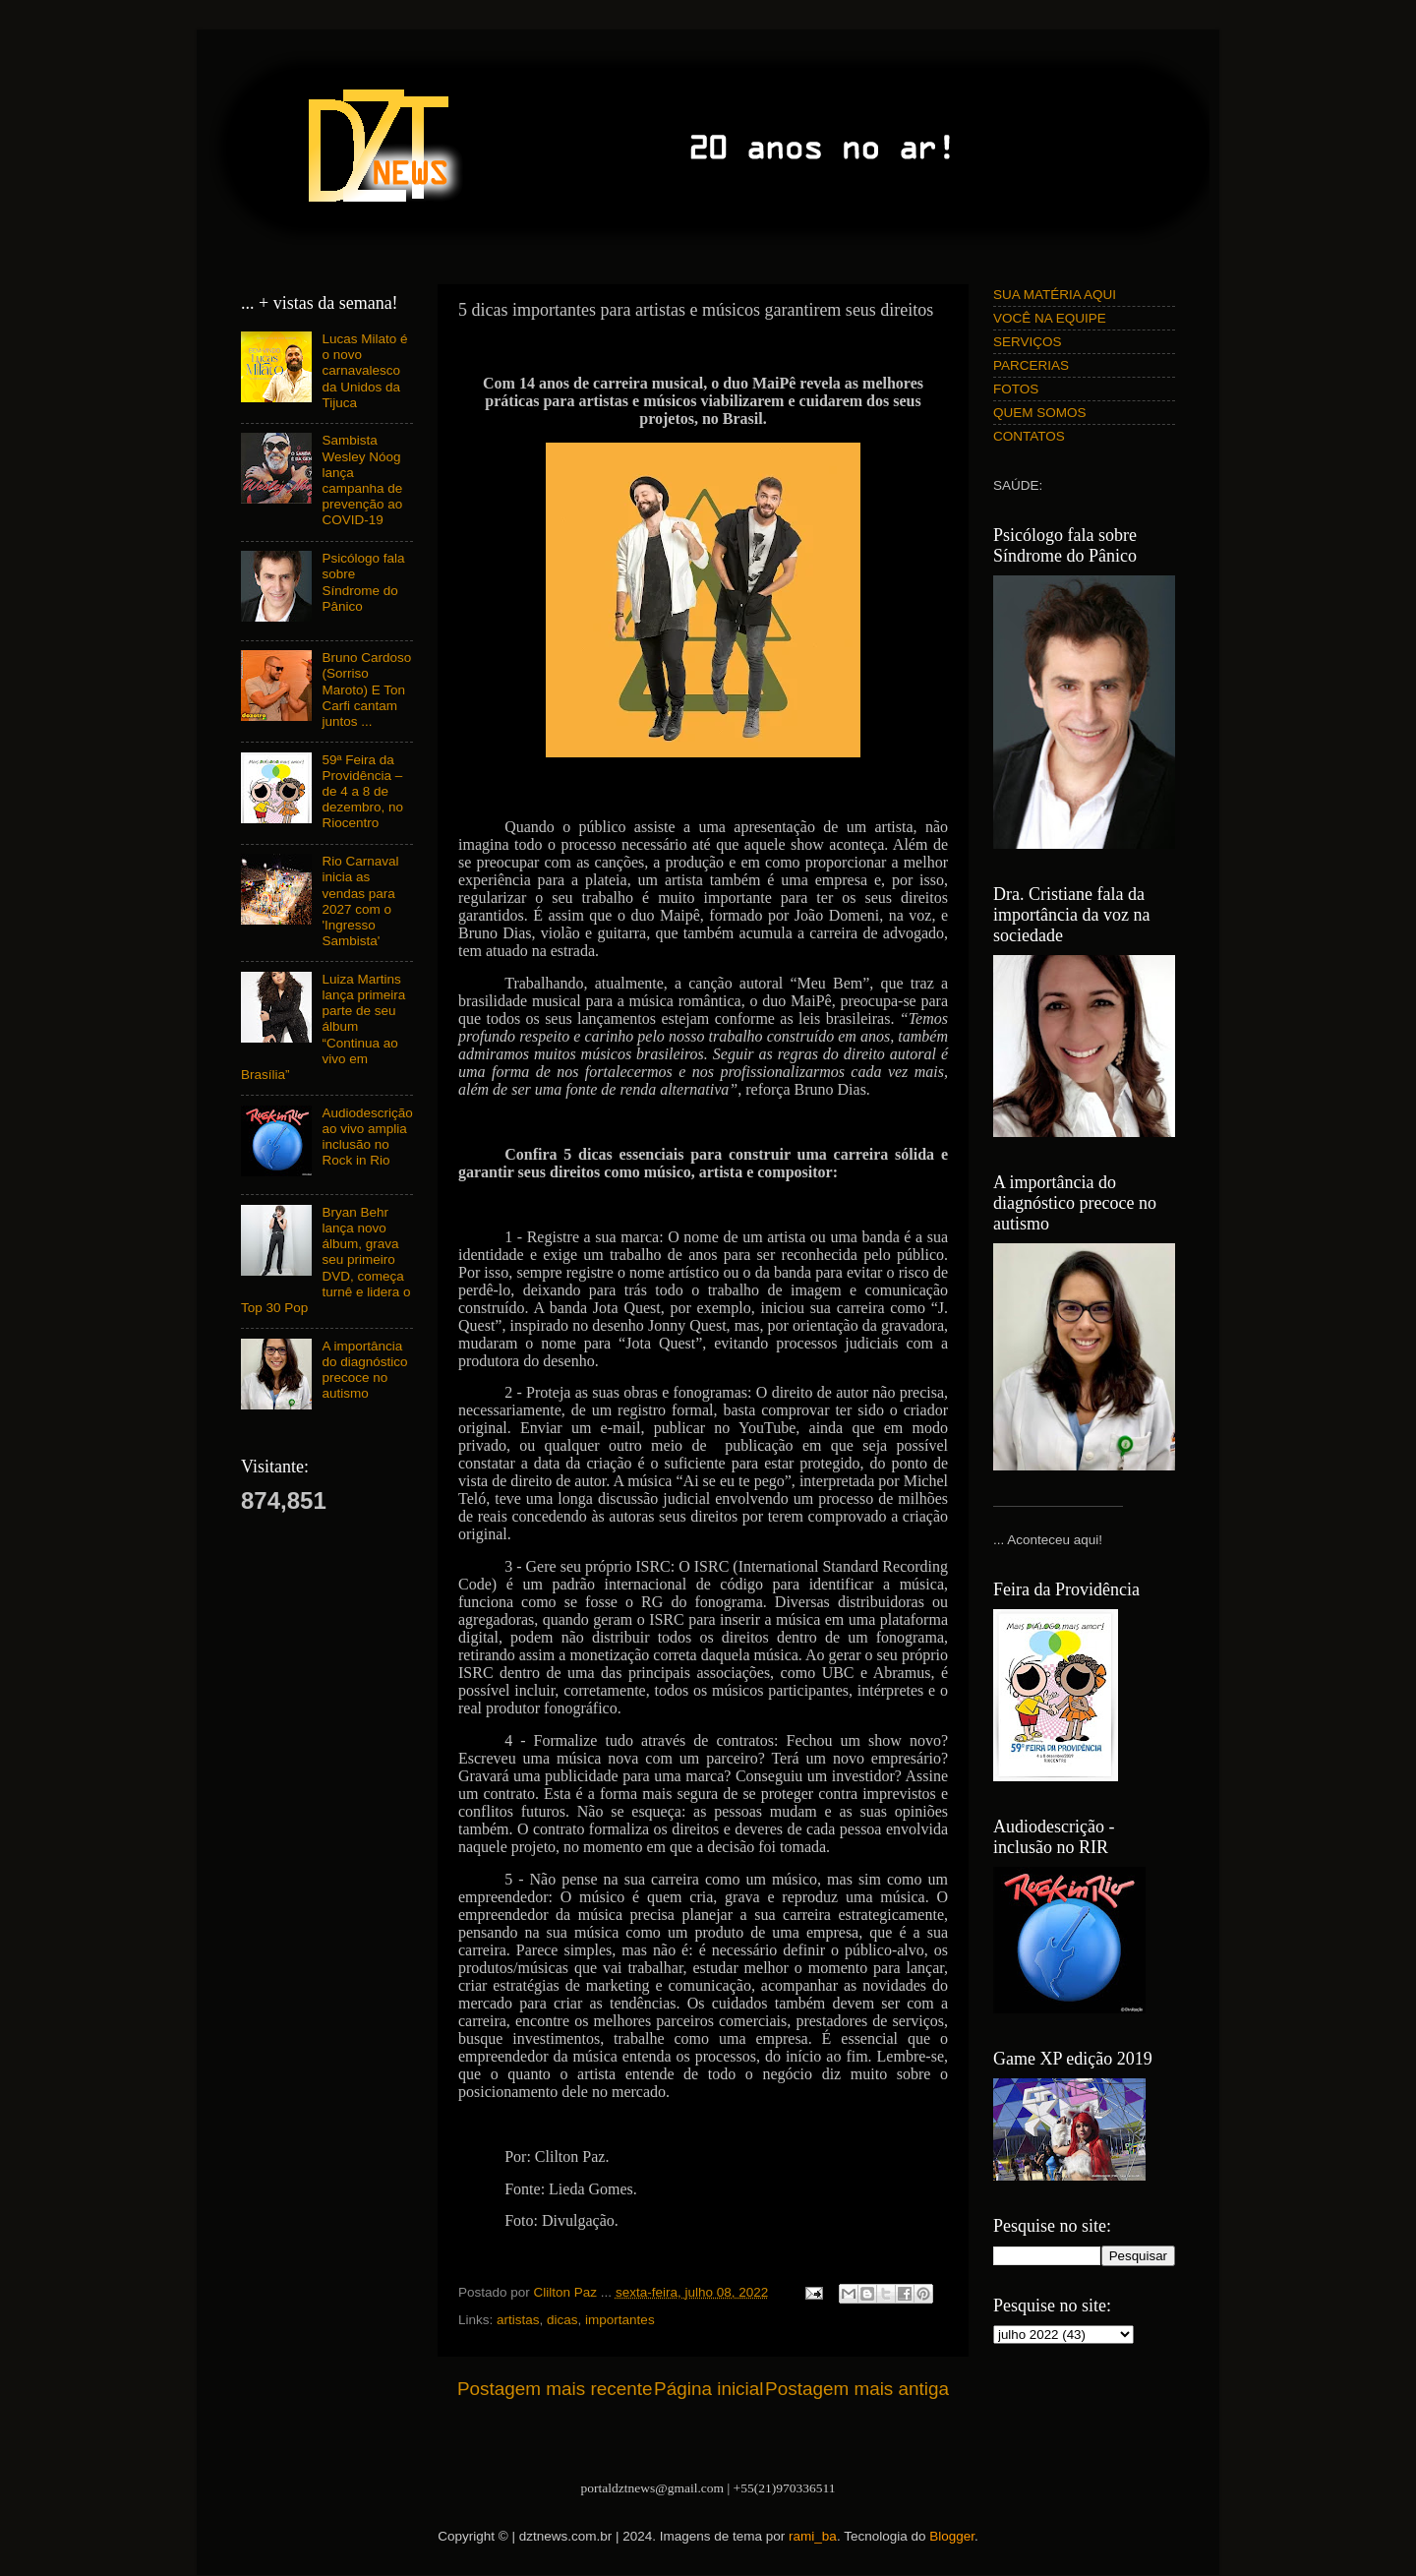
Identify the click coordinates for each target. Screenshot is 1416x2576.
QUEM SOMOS (1040, 412)
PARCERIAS (1031, 365)
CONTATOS (1029, 436)
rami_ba (813, 2536)
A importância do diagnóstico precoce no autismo (364, 1370)
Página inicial (708, 2388)
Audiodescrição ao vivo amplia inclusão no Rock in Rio (367, 1137)
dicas (562, 2319)
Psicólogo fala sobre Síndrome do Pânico (363, 582)
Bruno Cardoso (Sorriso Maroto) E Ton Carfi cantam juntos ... (366, 689)
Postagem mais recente (554, 2388)
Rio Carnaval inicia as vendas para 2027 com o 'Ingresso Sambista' (360, 901)
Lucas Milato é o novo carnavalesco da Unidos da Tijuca (364, 370)
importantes (620, 2319)
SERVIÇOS (1027, 341)
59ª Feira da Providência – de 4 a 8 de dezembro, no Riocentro (362, 791)
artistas (518, 2319)
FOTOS (1015, 389)
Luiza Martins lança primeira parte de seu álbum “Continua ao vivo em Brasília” (323, 1027)
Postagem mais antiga (857, 2388)
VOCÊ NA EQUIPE (1049, 318)
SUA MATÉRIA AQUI (1054, 294)
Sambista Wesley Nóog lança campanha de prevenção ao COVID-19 (362, 480)
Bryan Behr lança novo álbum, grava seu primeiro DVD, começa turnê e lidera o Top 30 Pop (325, 1260)
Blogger (951, 2536)
